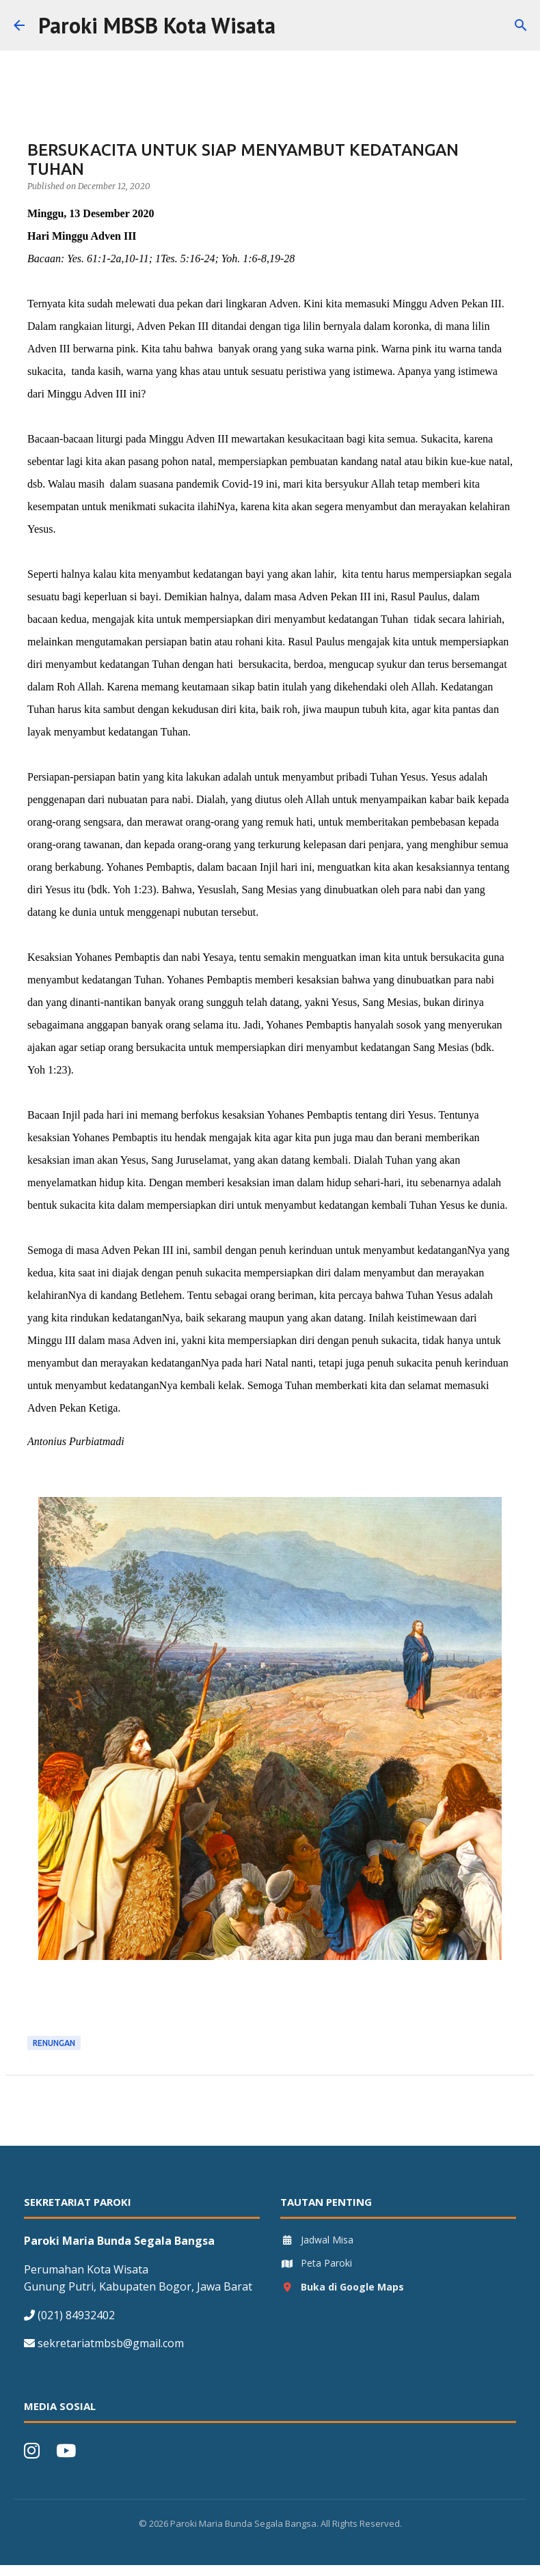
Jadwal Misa (316, 2239)
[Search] (294, 25)
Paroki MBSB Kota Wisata (156, 25)
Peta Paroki (316, 2262)
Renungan (54, 2043)
